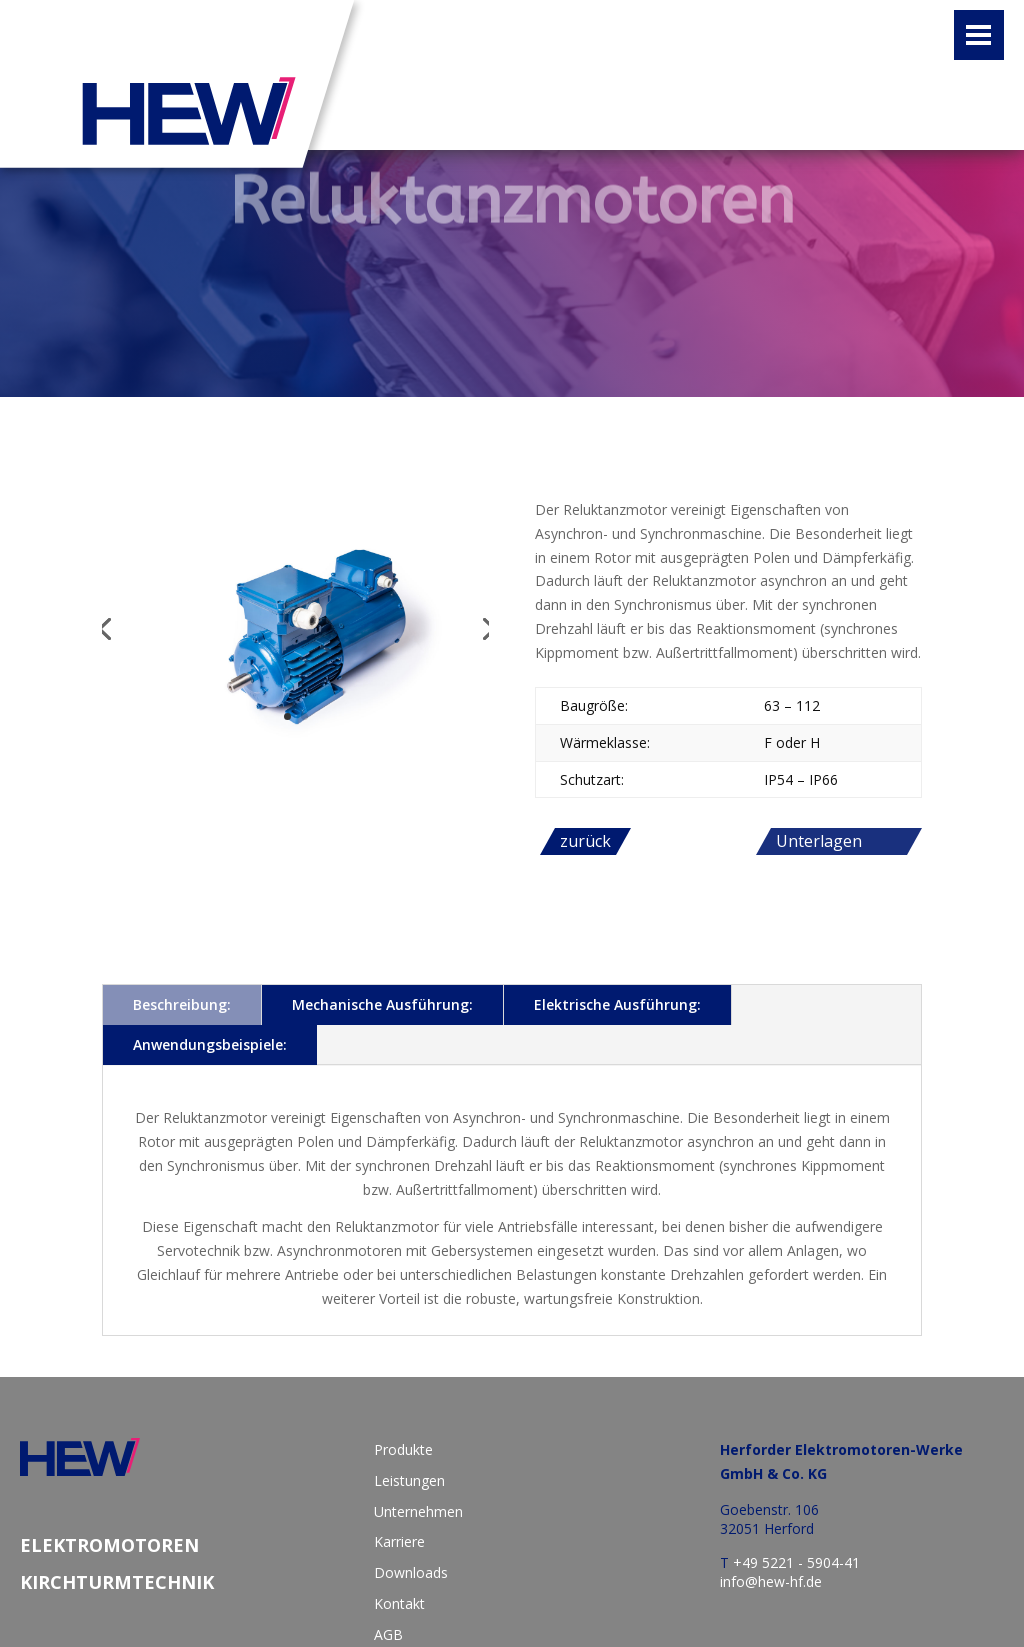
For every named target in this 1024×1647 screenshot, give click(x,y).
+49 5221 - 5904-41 (796, 1562)
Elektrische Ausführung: (617, 1004)
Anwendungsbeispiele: (210, 1044)
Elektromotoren (109, 1545)
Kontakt (399, 1603)
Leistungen (409, 1480)
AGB (388, 1634)
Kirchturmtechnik (117, 1582)
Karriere (399, 1541)
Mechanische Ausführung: (382, 1004)
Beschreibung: (182, 1004)
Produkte (403, 1449)
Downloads (411, 1572)
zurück (585, 841)
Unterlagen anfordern (819, 842)
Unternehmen (418, 1511)
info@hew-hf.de (771, 1581)
